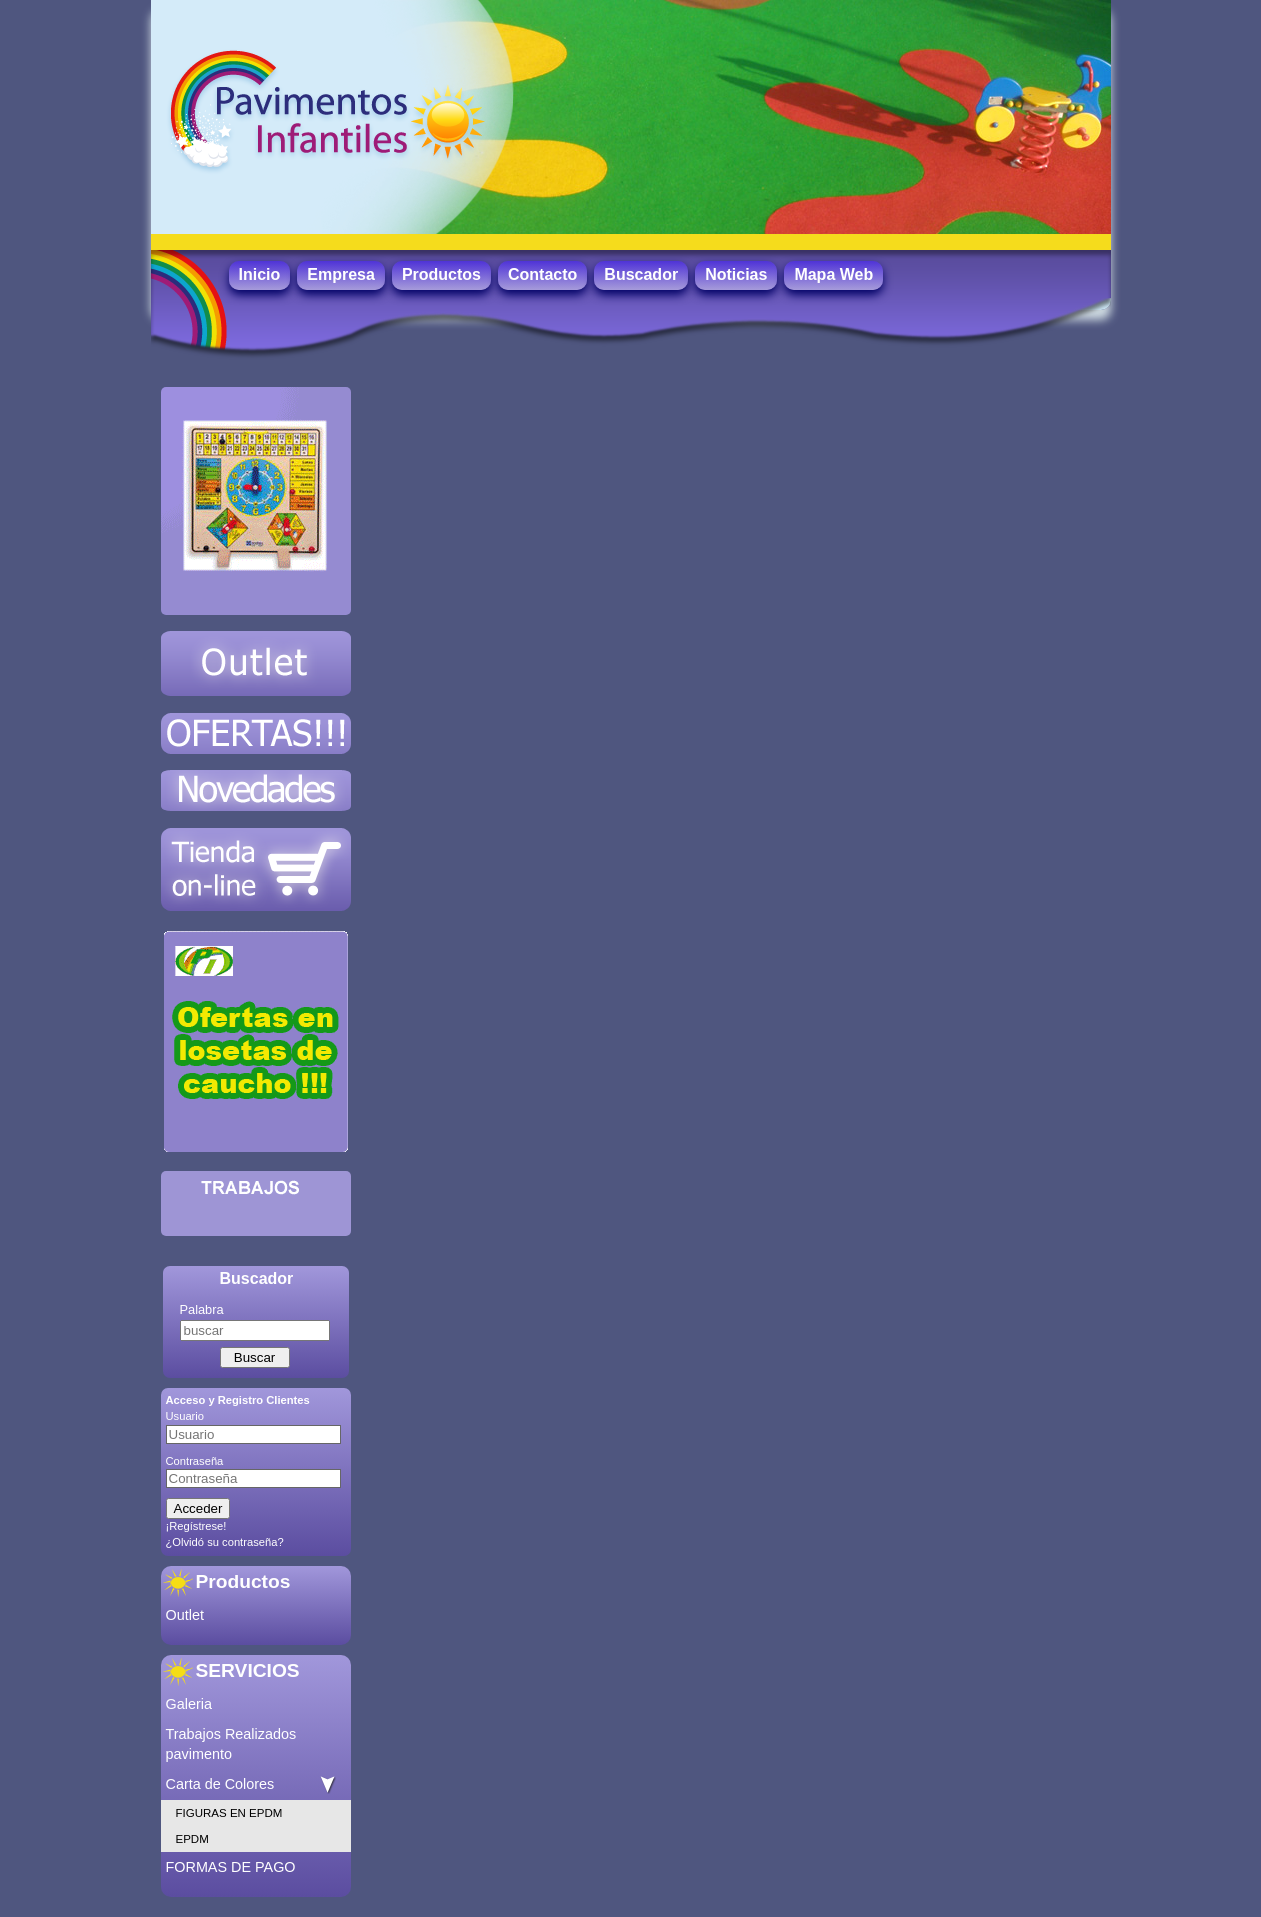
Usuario (185, 1416)
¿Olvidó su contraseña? (225, 1542)
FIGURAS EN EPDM (229, 1813)
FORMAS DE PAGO (231, 1867)
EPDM (192, 1839)
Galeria (189, 1704)
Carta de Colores (220, 1784)
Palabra (202, 1309)
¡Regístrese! (196, 1526)
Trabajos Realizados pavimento (231, 1744)
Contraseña (195, 1461)
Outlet (185, 1615)
